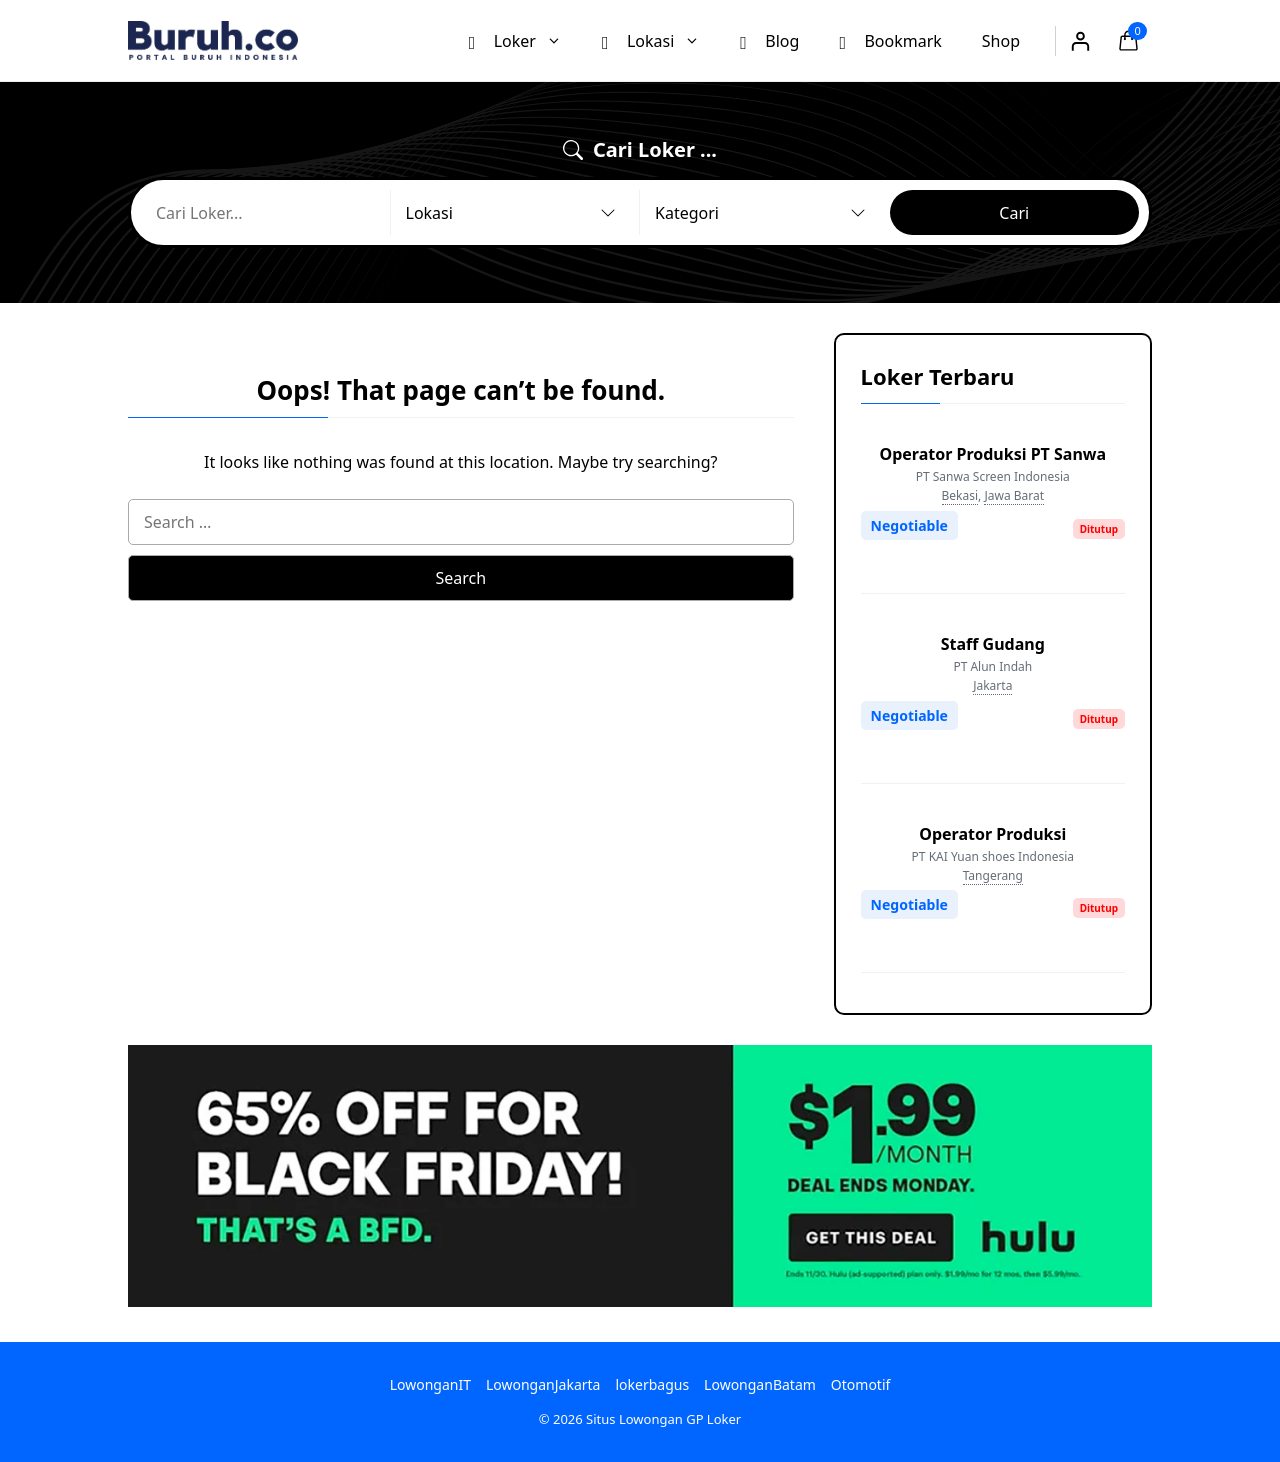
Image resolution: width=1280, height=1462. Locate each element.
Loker (525, 40)
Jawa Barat (1014, 495)
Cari (1014, 213)
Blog (769, 40)
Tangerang (993, 875)
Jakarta (992, 685)
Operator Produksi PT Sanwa (993, 454)
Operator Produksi (992, 834)
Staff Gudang (993, 644)
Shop (1001, 41)
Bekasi (960, 495)
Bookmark (890, 40)
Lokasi (661, 40)
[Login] (1080, 41)
